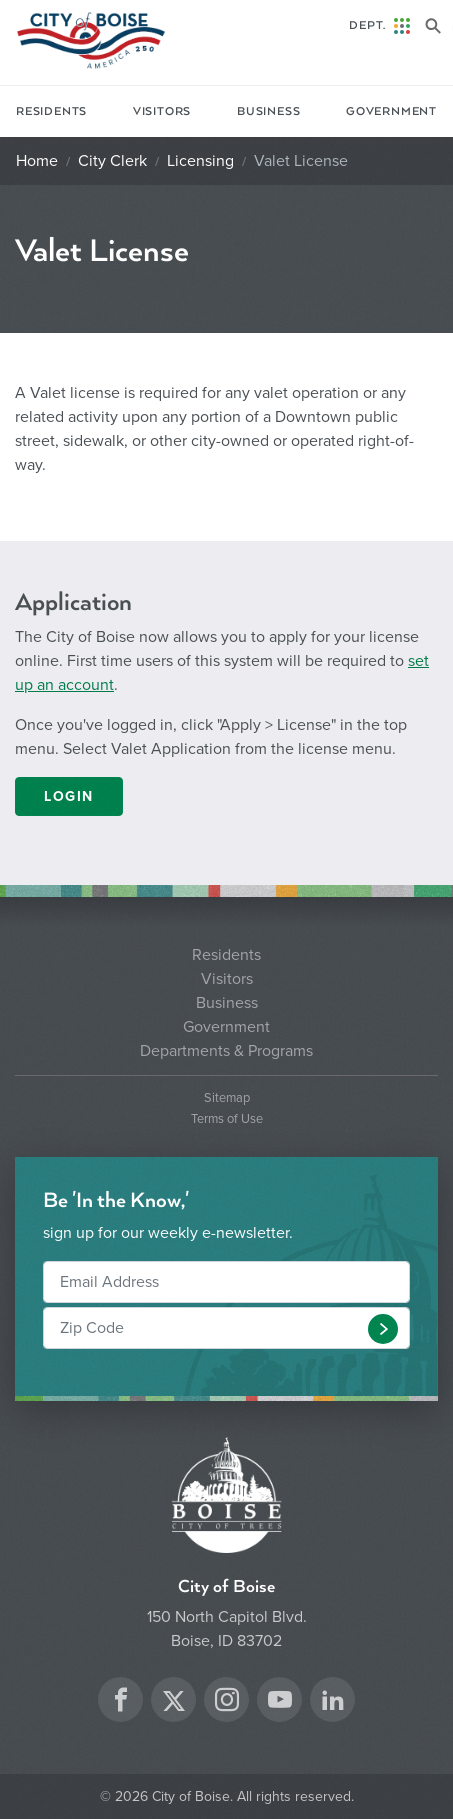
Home (37, 161)
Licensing (200, 161)
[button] (383, 1329)
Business (268, 111)
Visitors (162, 111)
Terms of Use (227, 1119)
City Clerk (112, 161)
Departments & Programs (226, 1051)
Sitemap (227, 1098)
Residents (51, 111)
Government (391, 111)
